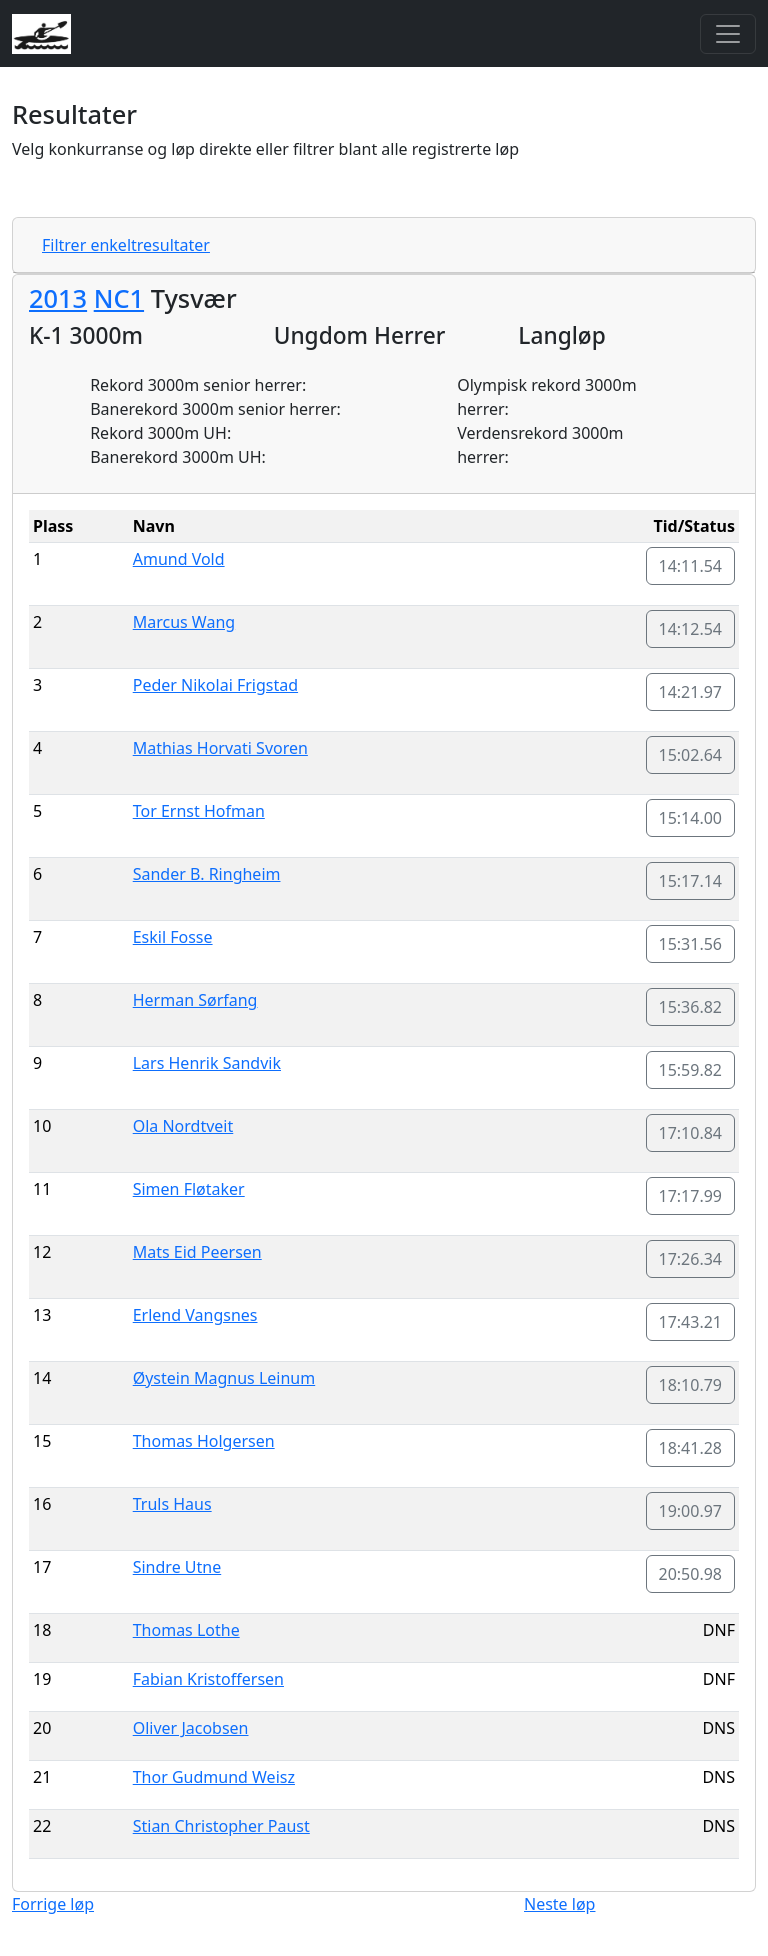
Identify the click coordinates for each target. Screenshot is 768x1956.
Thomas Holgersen (204, 1441)
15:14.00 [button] (691, 818)
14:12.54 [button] (691, 629)
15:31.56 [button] (691, 944)
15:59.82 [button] (691, 1070)
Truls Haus (172, 1504)
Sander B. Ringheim (207, 874)
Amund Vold (179, 559)
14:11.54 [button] (691, 566)
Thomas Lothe (186, 1630)
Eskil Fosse (173, 937)
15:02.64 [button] (691, 755)
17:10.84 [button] (691, 1133)
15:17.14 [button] (691, 881)
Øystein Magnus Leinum (224, 1378)
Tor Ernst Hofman (199, 811)
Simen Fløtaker (189, 1189)
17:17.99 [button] (691, 1196)
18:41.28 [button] (691, 1448)
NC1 (119, 298)
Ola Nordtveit (183, 1126)
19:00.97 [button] (691, 1511)
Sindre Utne (177, 1567)
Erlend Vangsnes (195, 1315)
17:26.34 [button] (691, 1259)
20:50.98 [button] (691, 1574)
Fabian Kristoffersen (208, 1679)
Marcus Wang (184, 622)
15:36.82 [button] (691, 1007)
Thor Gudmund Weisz (214, 1777)
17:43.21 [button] (691, 1322)
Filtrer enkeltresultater (126, 245)
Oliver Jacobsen (191, 1728)
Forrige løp (53, 1904)
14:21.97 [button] (691, 692)
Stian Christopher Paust (221, 1826)
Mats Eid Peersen (197, 1252)
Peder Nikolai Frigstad (215, 685)
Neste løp (559, 1904)
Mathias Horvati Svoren (220, 748)
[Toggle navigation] (728, 34)
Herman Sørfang (195, 1000)
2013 (58, 298)
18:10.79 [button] (691, 1385)
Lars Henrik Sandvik (207, 1063)
